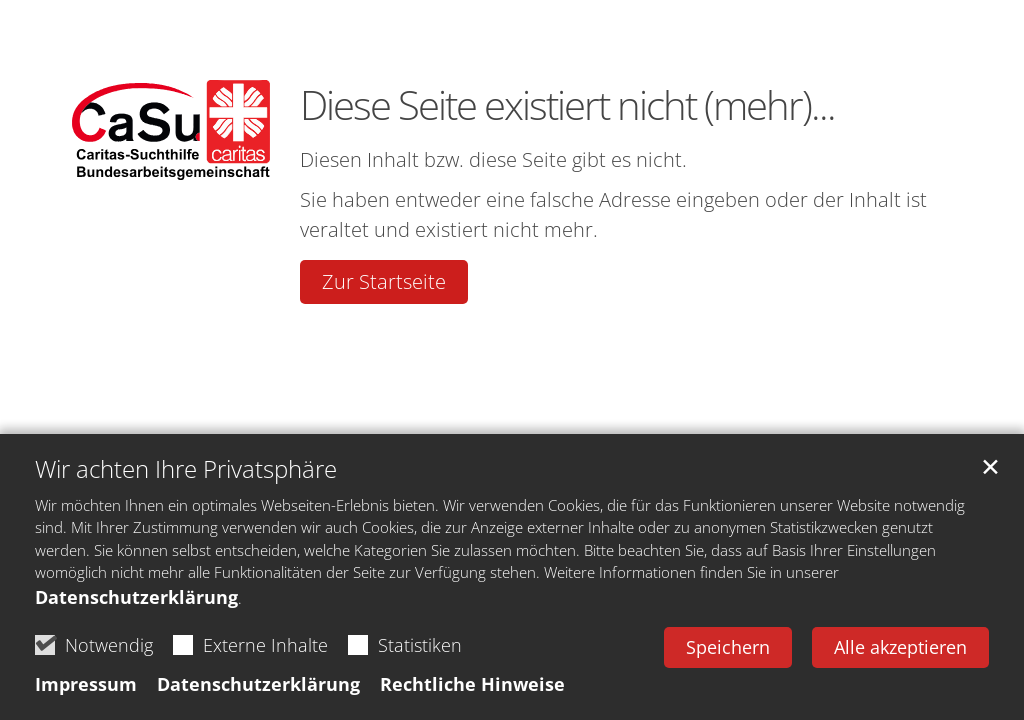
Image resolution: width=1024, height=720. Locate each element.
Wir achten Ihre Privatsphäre (186, 469)
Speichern (728, 647)
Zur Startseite (384, 281)
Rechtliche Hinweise (472, 684)
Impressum (86, 684)
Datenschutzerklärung (136, 597)
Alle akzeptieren (900, 647)
